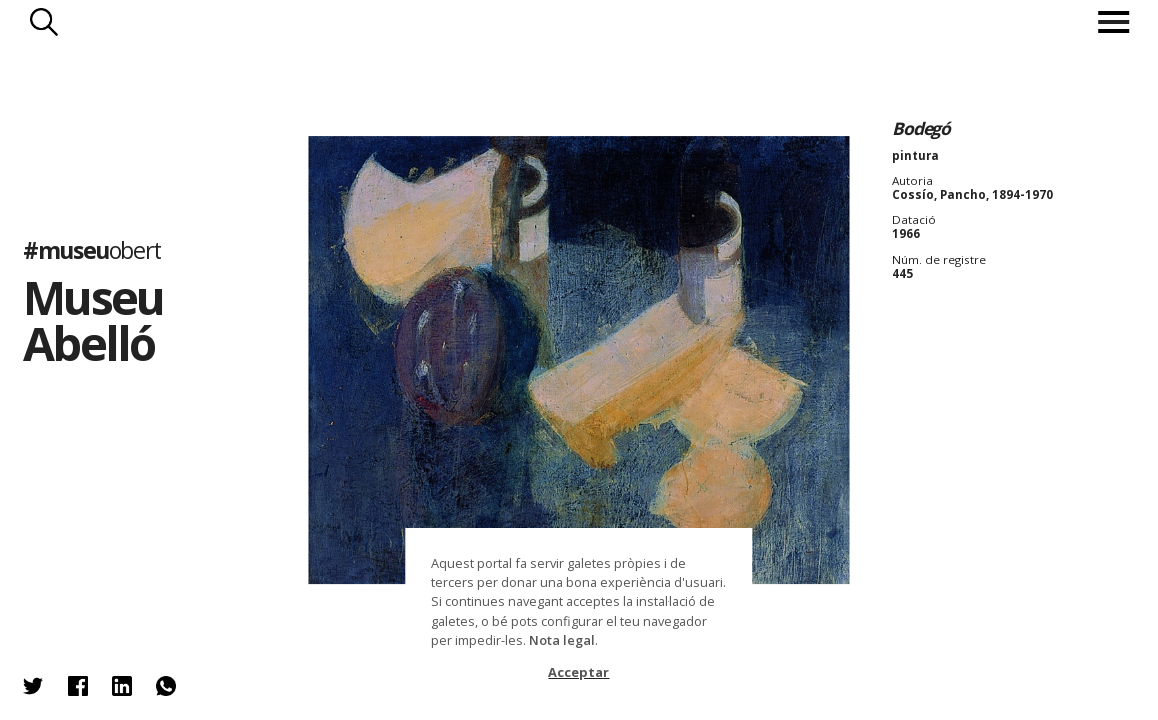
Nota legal (562, 640)
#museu (92, 250)
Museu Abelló (93, 320)
